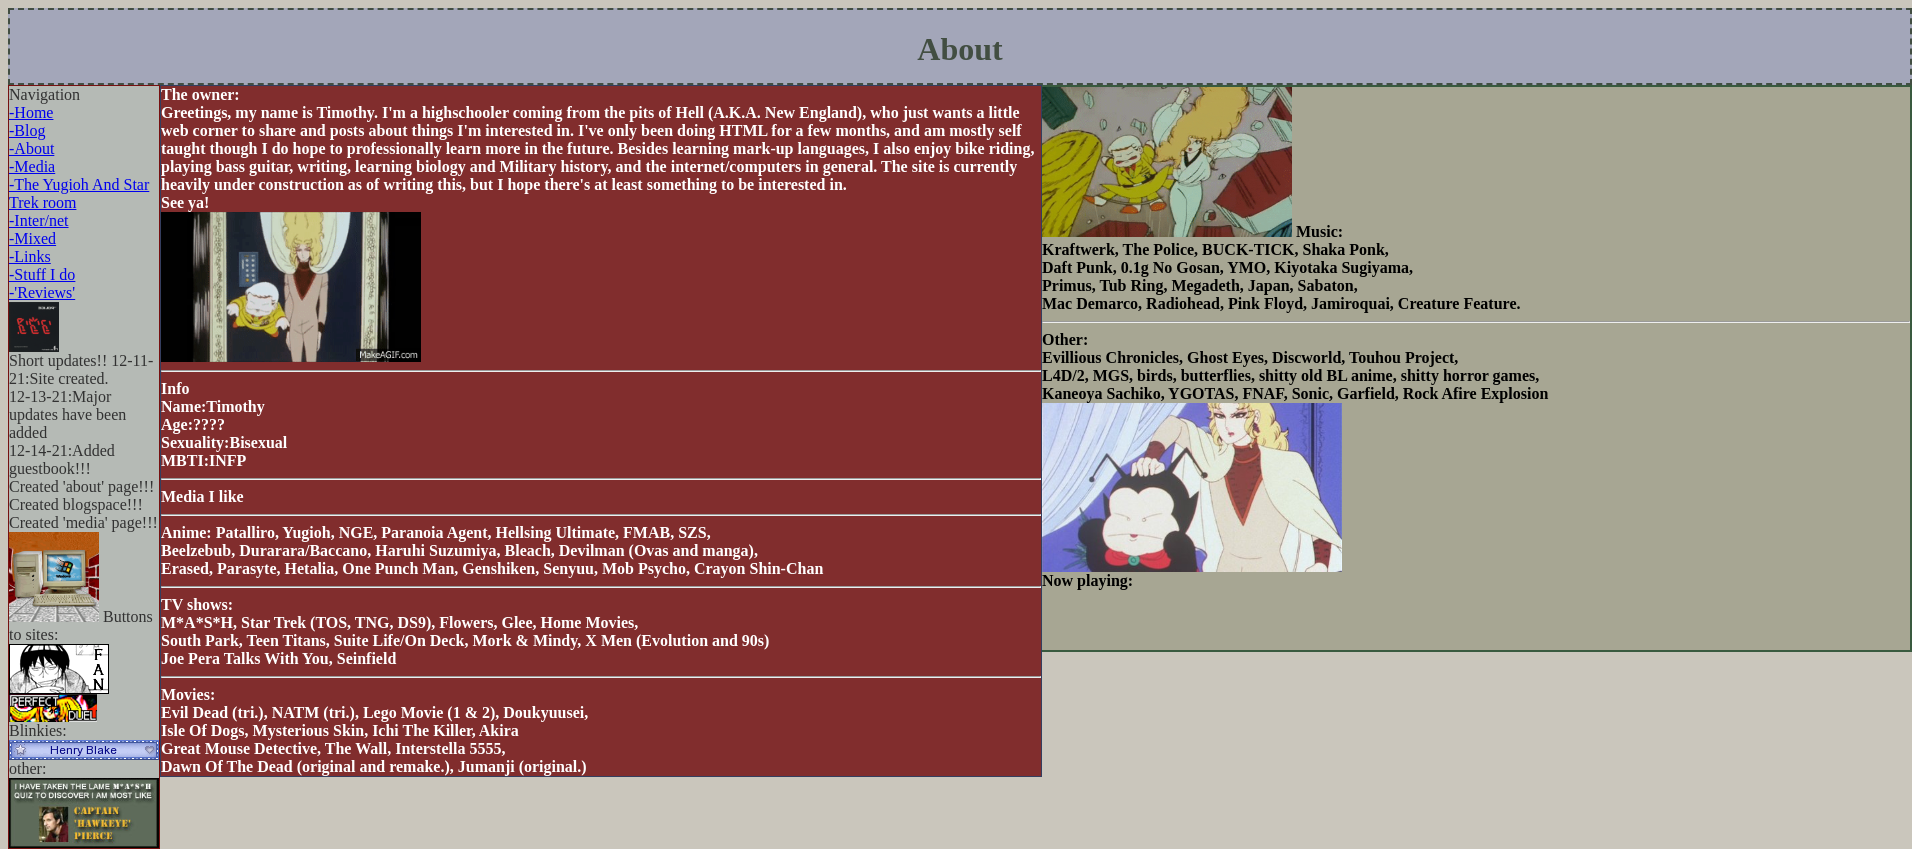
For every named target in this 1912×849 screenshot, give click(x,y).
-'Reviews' (42, 292)
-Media (32, 166)
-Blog (27, 130)
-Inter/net (39, 220)
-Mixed (32, 238)
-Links (30, 256)
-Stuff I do (42, 274)
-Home (31, 112)
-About (31, 148)
